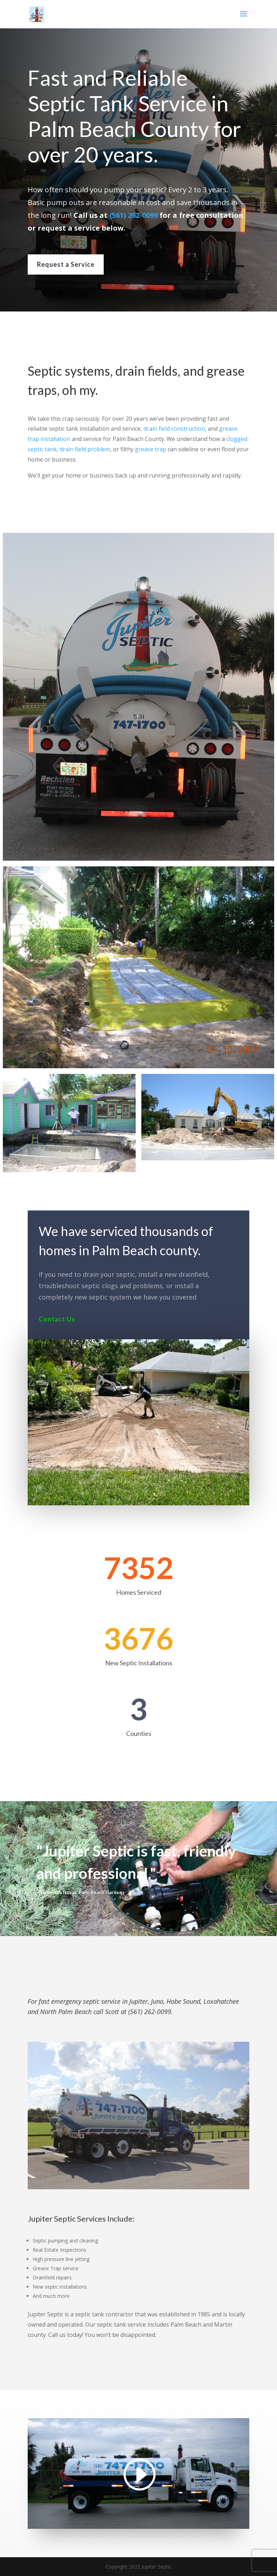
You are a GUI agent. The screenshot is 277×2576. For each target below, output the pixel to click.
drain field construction (173, 428)
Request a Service (65, 264)
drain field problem (89, 449)
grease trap (150, 449)
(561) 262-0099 (133, 215)
